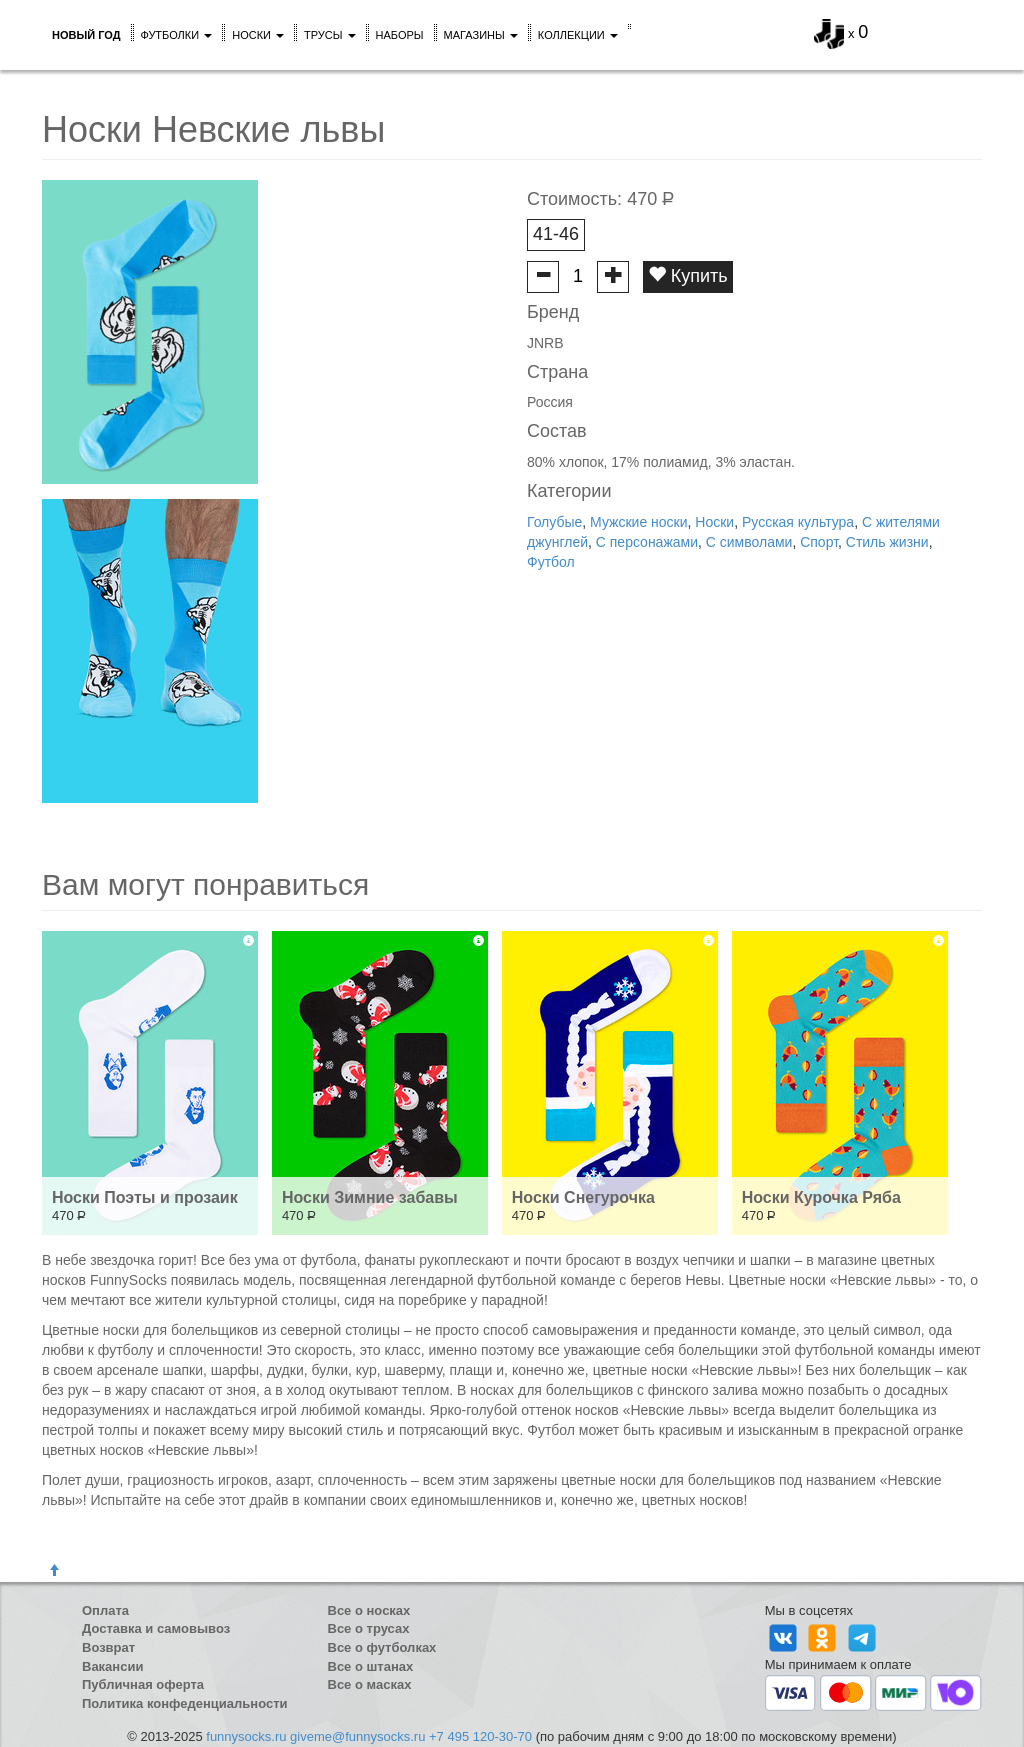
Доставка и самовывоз (156, 1628)
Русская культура (798, 522)
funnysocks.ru (246, 1736)
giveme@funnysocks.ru (357, 1736)
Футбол (551, 562)
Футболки (177, 35)
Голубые (554, 522)
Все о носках (369, 1610)
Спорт (819, 542)
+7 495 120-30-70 (480, 1736)
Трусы (330, 35)
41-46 (556, 234)
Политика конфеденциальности (185, 1703)
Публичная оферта (143, 1684)
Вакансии (112, 1666)
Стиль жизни (887, 542)
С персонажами (647, 542)
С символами (749, 542)
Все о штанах (371, 1666)
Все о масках (370, 1684)
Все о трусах (369, 1628)
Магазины (481, 35)
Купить (688, 275)
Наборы (400, 35)
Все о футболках (382, 1647)
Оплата (105, 1610)
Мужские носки (638, 522)
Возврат (108, 1647)
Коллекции (578, 35)
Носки (258, 35)
